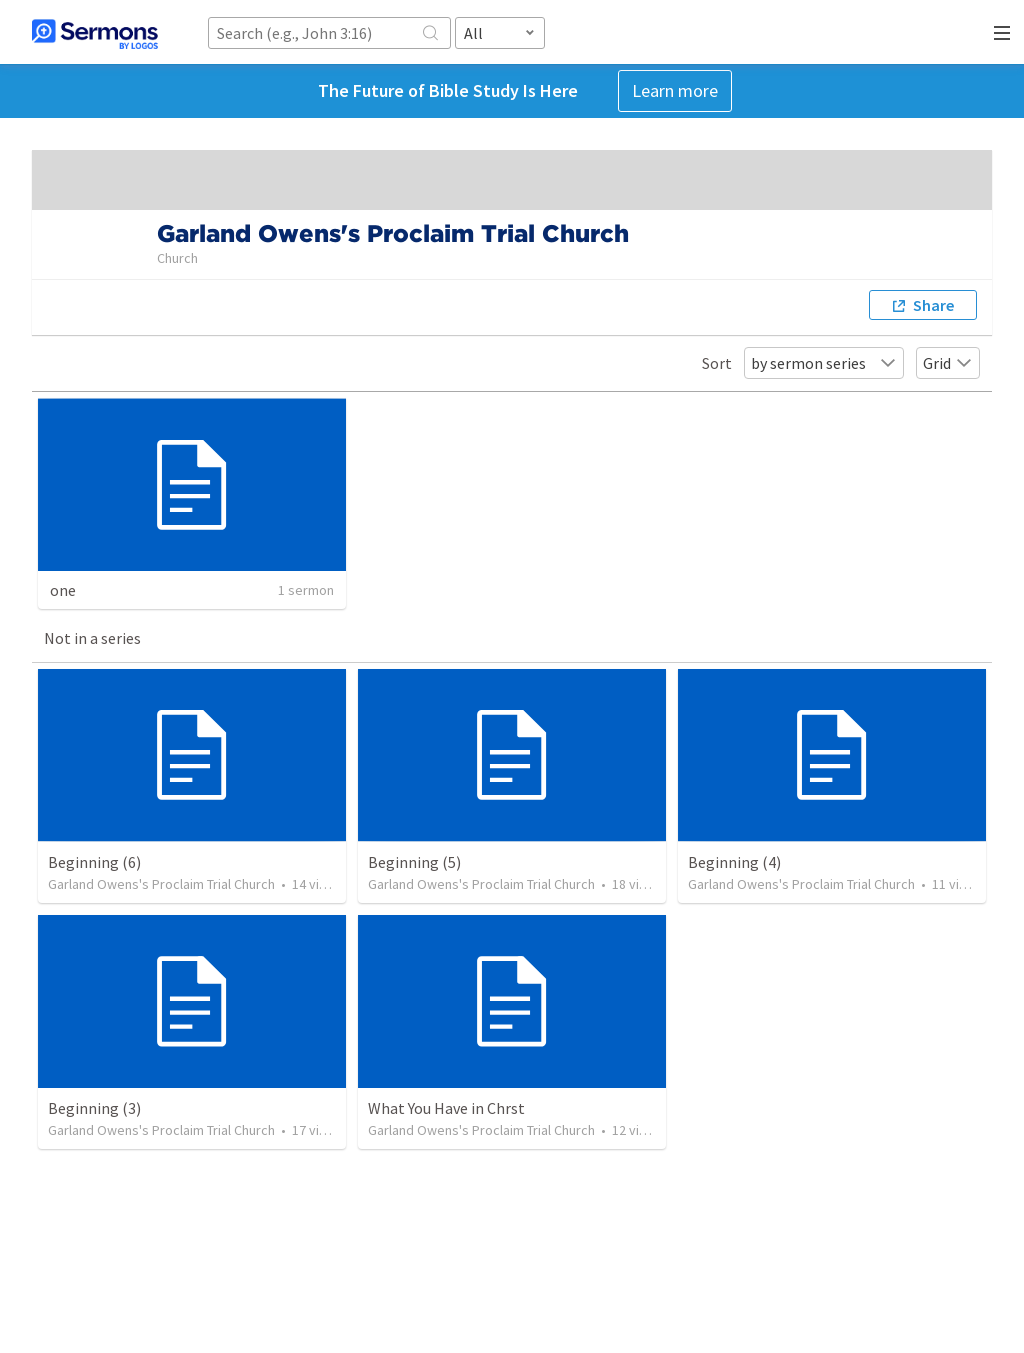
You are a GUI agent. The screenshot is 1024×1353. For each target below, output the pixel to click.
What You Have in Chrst (446, 1108)
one (63, 590)
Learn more (675, 90)
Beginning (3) (94, 1108)
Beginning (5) (414, 862)
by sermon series (824, 363)
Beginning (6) (94, 862)
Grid (948, 363)
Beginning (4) (734, 862)
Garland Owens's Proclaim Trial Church (161, 884)
